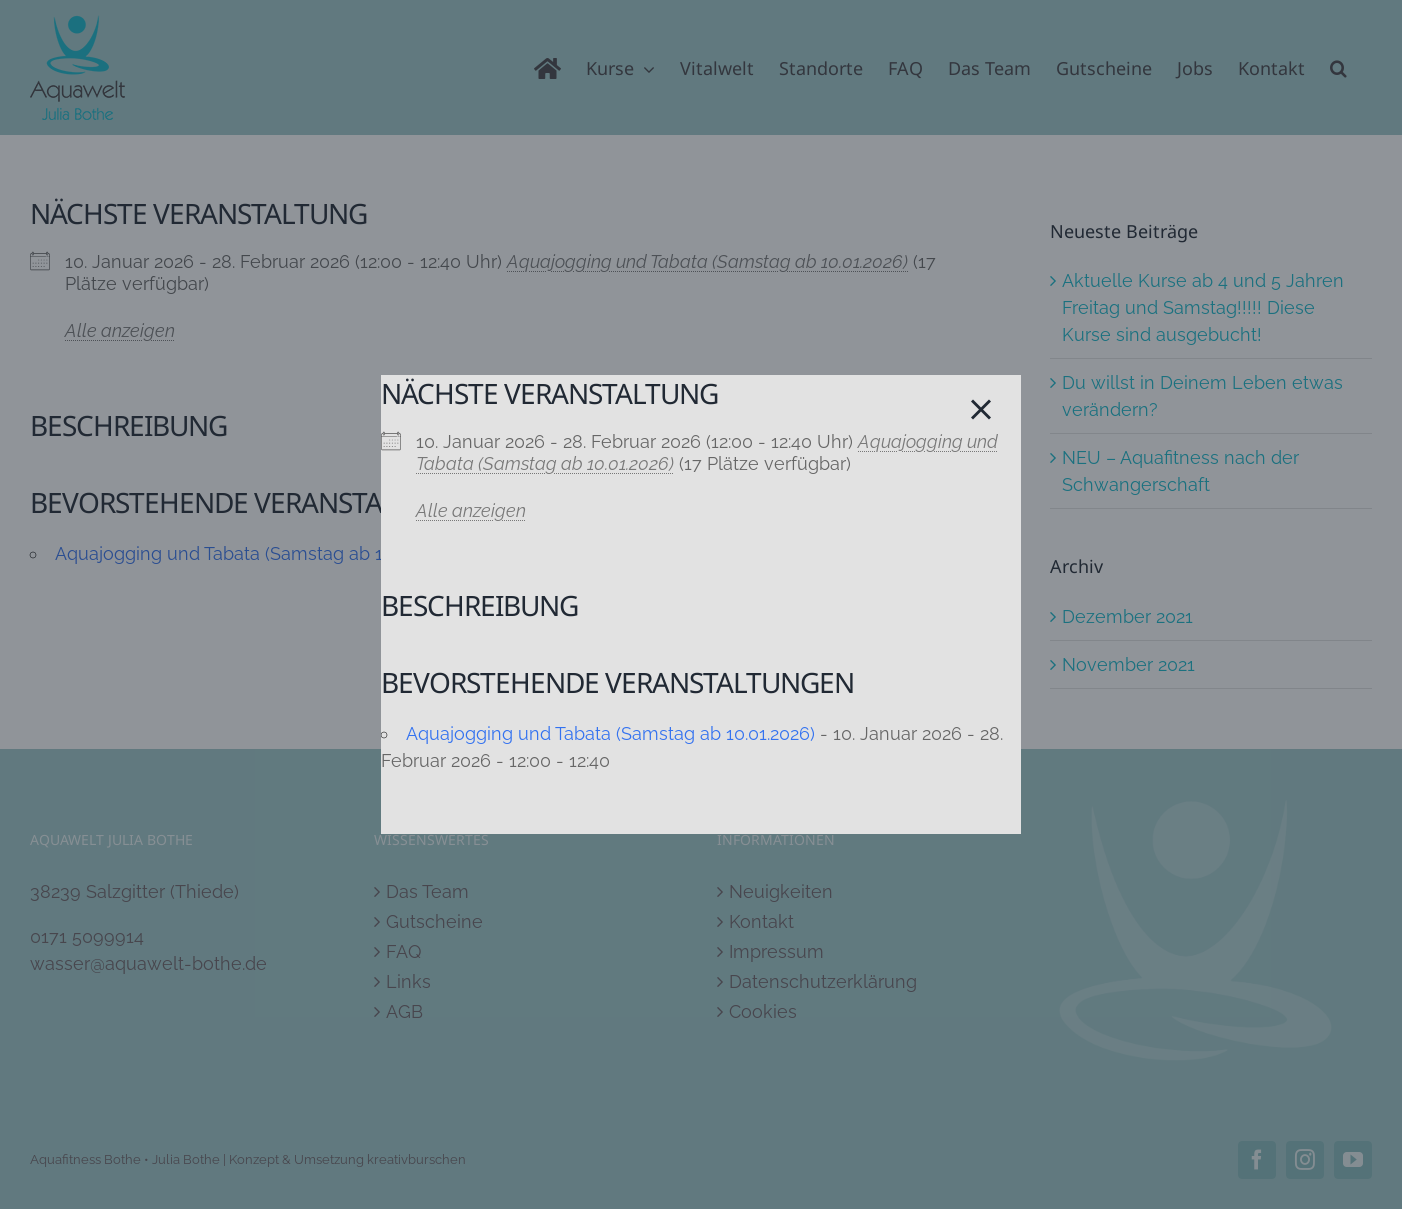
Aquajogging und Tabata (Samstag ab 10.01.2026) (610, 733)
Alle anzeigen (471, 510)
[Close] (981, 410)
